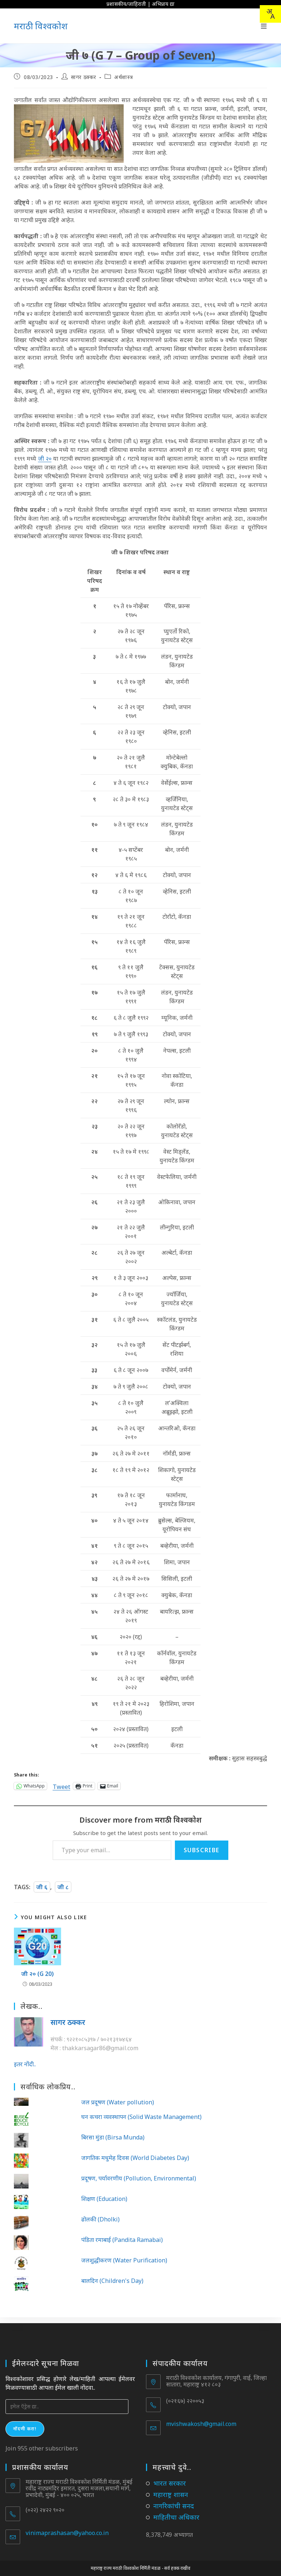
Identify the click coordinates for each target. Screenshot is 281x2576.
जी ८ (63, 1887)
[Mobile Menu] (264, 26)
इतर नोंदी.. (25, 2064)
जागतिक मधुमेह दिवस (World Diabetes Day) (135, 2158)
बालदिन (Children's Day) (112, 2281)
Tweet (61, 1786)
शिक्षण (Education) (104, 2199)
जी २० (45, 458)
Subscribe (202, 1850)
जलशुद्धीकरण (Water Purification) (124, 2260)
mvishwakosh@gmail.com (201, 2418)
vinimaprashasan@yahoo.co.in (67, 2527)
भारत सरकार (169, 2477)
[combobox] (270, 14)
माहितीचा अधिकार (176, 2511)
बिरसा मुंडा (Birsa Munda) (113, 2137)
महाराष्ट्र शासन (170, 2488)
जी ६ (42, 1887)
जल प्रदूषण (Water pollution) (117, 2102)
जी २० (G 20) (37, 1974)
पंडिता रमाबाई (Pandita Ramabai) (122, 2240)
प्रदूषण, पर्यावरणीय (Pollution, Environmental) (138, 2178)
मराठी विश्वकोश (41, 26)
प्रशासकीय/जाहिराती (126, 3)
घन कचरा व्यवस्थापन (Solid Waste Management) (141, 2117)
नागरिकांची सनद (173, 2500)
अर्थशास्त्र (123, 77)
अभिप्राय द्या (163, 3)
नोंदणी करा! (25, 2423)
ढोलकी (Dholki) (100, 2219)
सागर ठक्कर (83, 77)
